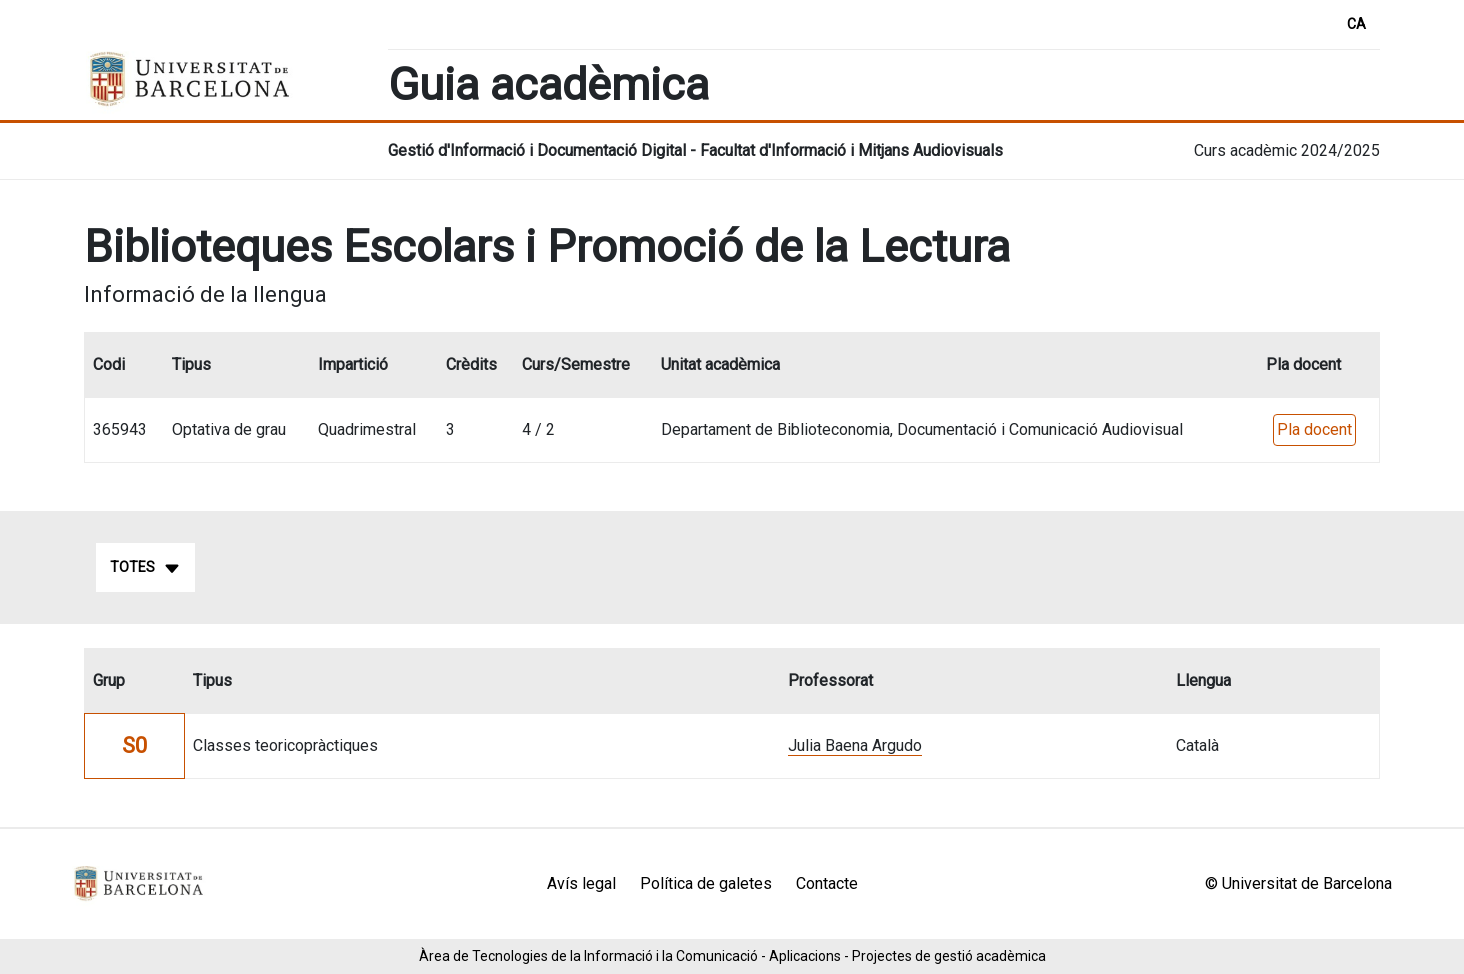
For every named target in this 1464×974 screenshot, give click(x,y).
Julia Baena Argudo (855, 745)
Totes (145, 568)
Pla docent (1314, 429)
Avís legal (581, 883)
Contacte (827, 883)
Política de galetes (706, 883)
